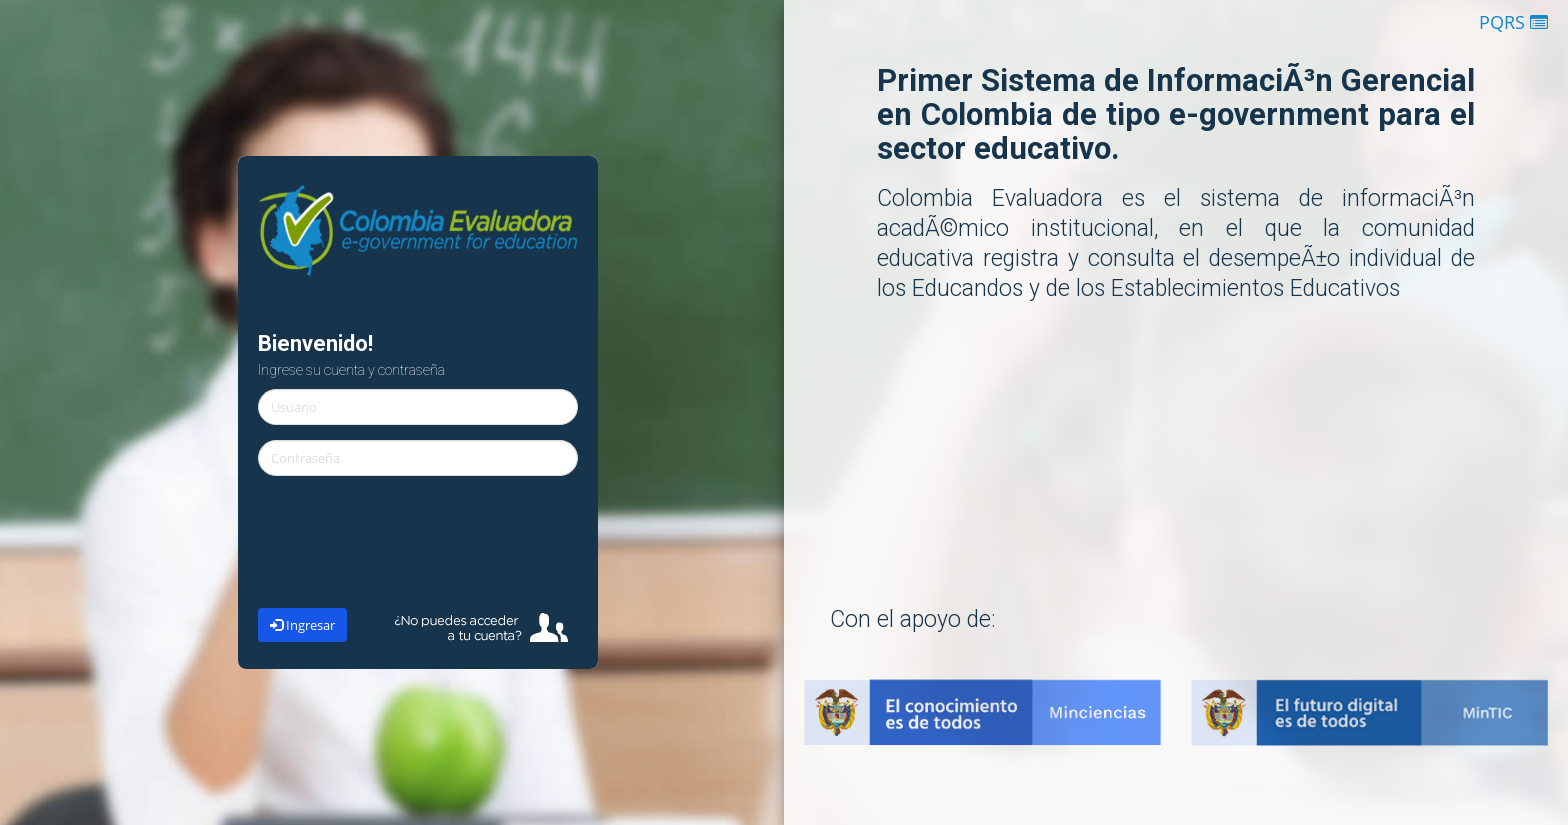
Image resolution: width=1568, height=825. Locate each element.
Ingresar (302, 625)
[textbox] (418, 407)
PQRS (1513, 22)
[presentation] (418, 549)
